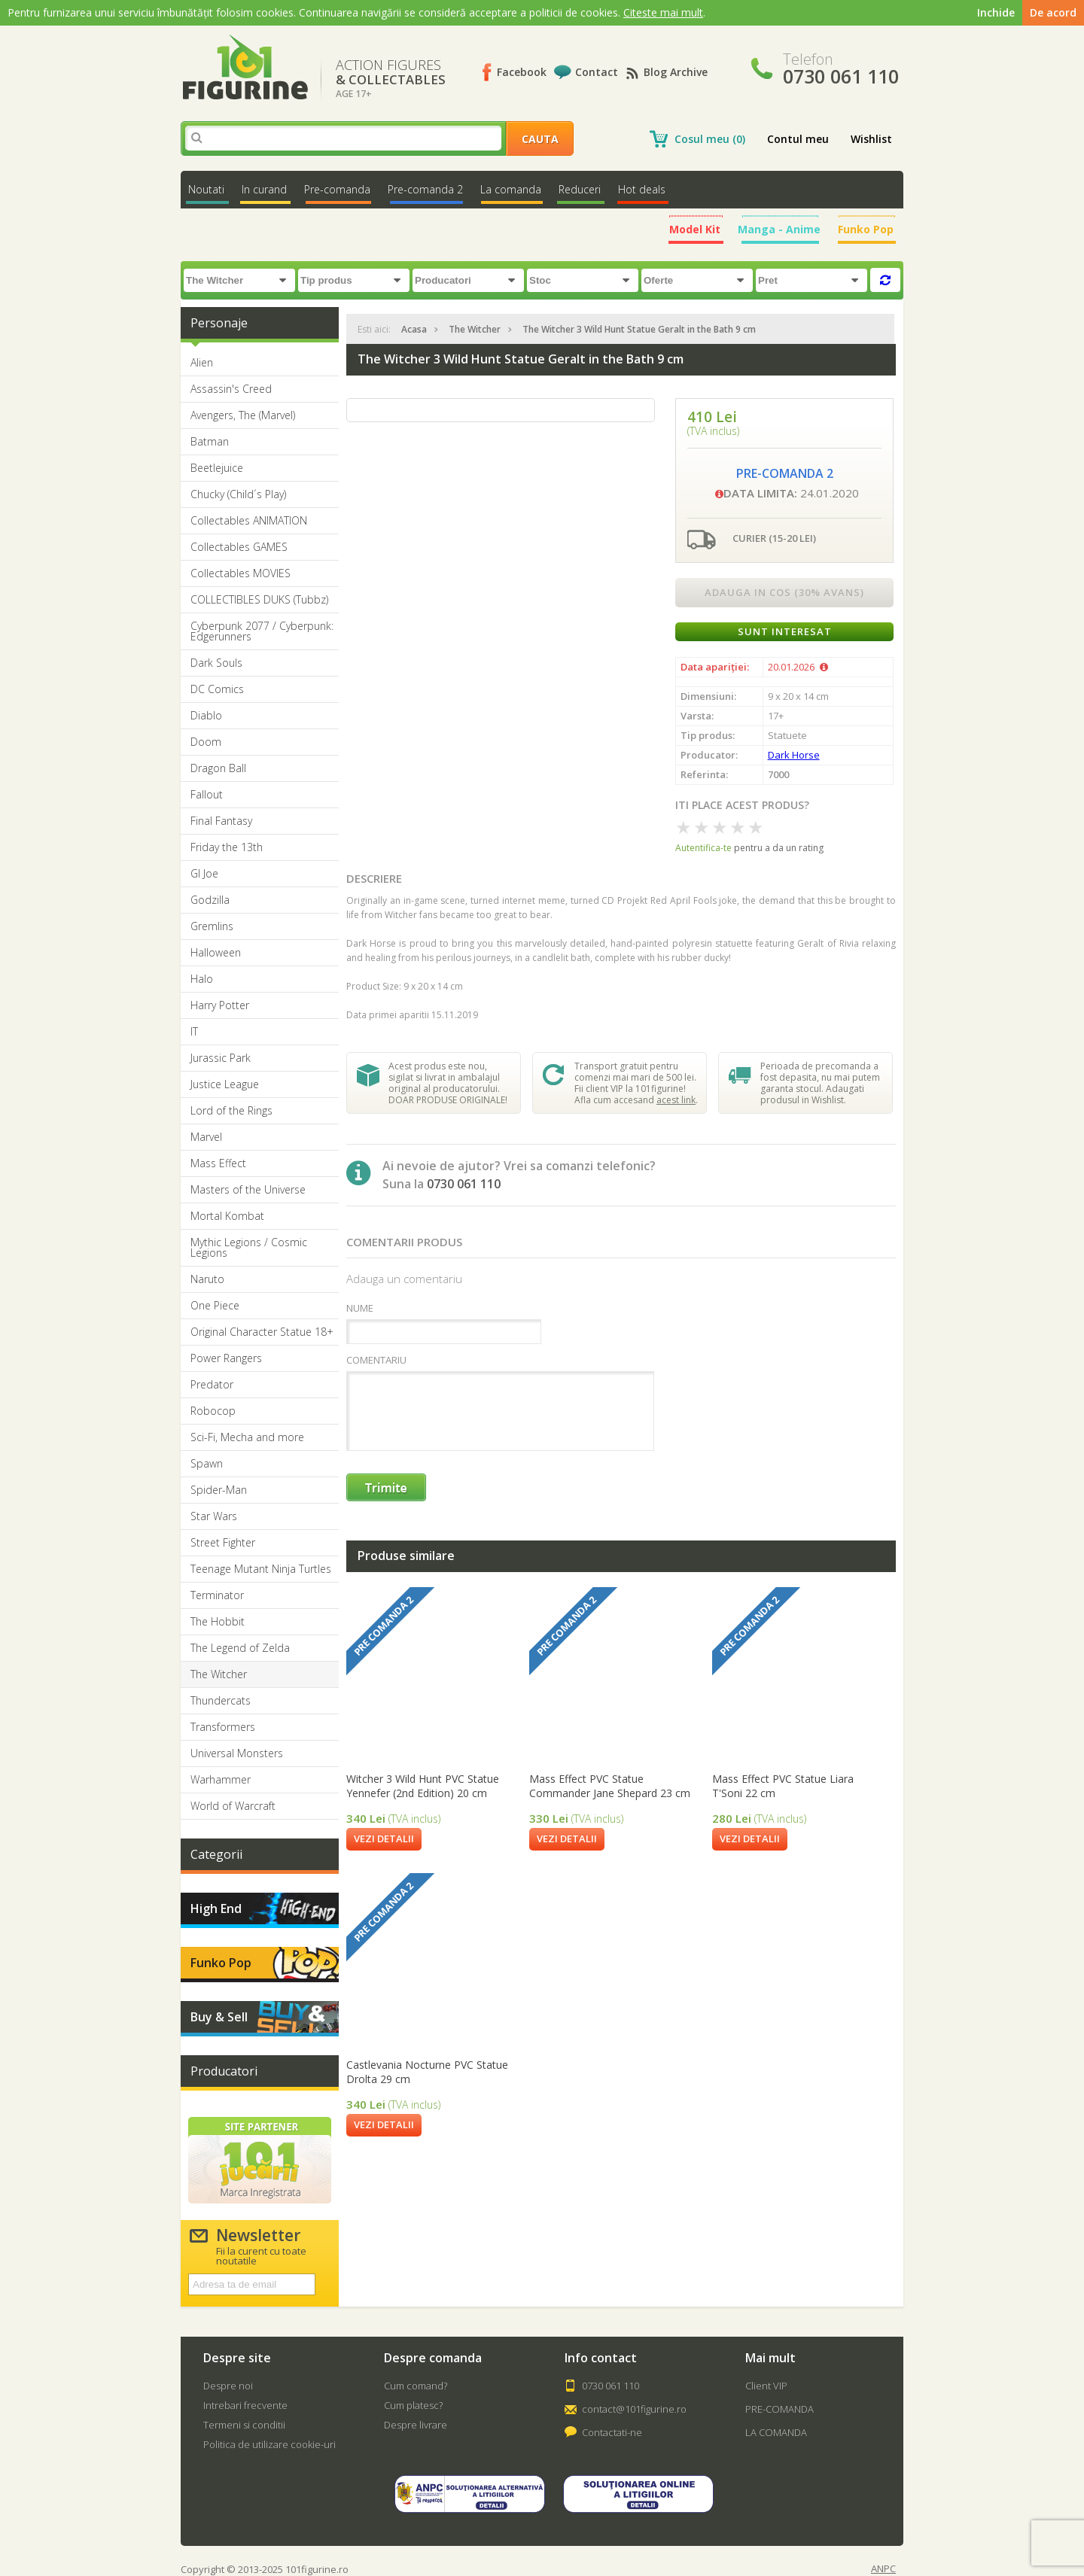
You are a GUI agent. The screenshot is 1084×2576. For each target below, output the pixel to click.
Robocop (213, 1411)
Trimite (387, 1488)
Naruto (207, 1279)
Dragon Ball (218, 768)
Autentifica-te (703, 847)
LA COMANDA (776, 2432)
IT (194, 1032)
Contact (596, 72)
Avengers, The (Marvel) (242, 415)
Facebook (522, 72)
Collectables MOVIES (240, 573)
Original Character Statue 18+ (261, 1332)
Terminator (217, 1595)
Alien (201, 363)
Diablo (206, 715)
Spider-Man (218, 1490)
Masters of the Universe (248, 1190)
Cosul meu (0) (709, 139)
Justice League (224, 1084)
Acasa (414, 329)
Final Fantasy (221, 821)
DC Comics (217, 689)
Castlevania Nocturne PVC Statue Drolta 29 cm (427, 2071)
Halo (201, 979)
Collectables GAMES (239, 547)
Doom (205, 742)
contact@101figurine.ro (634, 2409)
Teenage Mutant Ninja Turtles (260, 1569)
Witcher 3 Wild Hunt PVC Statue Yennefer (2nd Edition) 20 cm (422, 1786)
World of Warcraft (233, 1806)
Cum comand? (415, 2385)
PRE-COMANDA (779, 2409)
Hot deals (641, 189)
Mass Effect (218, 1163)
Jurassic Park (220, 1058)
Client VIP (766, 2385)
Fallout (206, 794)
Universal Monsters (236, 1753)
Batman (209, 442)
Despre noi (228, 2385)
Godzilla (210, 900)
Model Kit (694, 229)
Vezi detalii (384, 1838)
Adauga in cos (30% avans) (784, 592)
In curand (264, 189)
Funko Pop (866, 229)
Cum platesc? (413, 2405)
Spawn (206, 1463)
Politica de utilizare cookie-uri (269, 2444)
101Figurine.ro (245, 67)
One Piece (214, 1305)
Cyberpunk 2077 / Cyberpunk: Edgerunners (261, 631)
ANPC (883, 2569)
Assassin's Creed (231, 389)
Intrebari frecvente (245, 2405)
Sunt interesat (785, 631)
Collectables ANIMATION (248, 521)
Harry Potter (219, 1005)
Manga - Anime (779, 229)
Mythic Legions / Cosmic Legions (248, 1248)
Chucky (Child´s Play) (238, 494)
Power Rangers (226, 1358)
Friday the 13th (226, 847)
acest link (676, 1099)
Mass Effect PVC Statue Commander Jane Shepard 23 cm (609, 1786)
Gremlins (211, 926)
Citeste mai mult (663, 12)
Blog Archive (676, 72)
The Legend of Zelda (240, 1648)
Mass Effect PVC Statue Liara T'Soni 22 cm (783, 1786)
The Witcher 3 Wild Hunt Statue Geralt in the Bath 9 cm (639, 329)
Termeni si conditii (244, 2425)
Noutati (206, 189)
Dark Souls (216, 663)
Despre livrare (415, 2425)
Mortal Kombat (227, 1216)
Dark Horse (794, 755)
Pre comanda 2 (383, 1626)
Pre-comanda (337, 189)
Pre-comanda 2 (425, 189)
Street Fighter (222, 1543)
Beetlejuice (216, 468)
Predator (211, 1384)
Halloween (215, 953)
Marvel (206, 1137)
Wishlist (871, 139)
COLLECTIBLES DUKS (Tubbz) (259, 600)
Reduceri (580, 189)
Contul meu (798, 139)
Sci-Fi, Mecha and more (247, 1437)
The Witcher (218, 1674)
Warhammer (220, 1780)
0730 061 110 (610, 2385)
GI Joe (204, 873)
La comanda (510, 189)
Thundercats (220, 1701)
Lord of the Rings (231, 1111)
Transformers (222, 1727)
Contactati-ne (612, 2432)
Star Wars (213, 1516)
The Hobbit (217, 1622)
